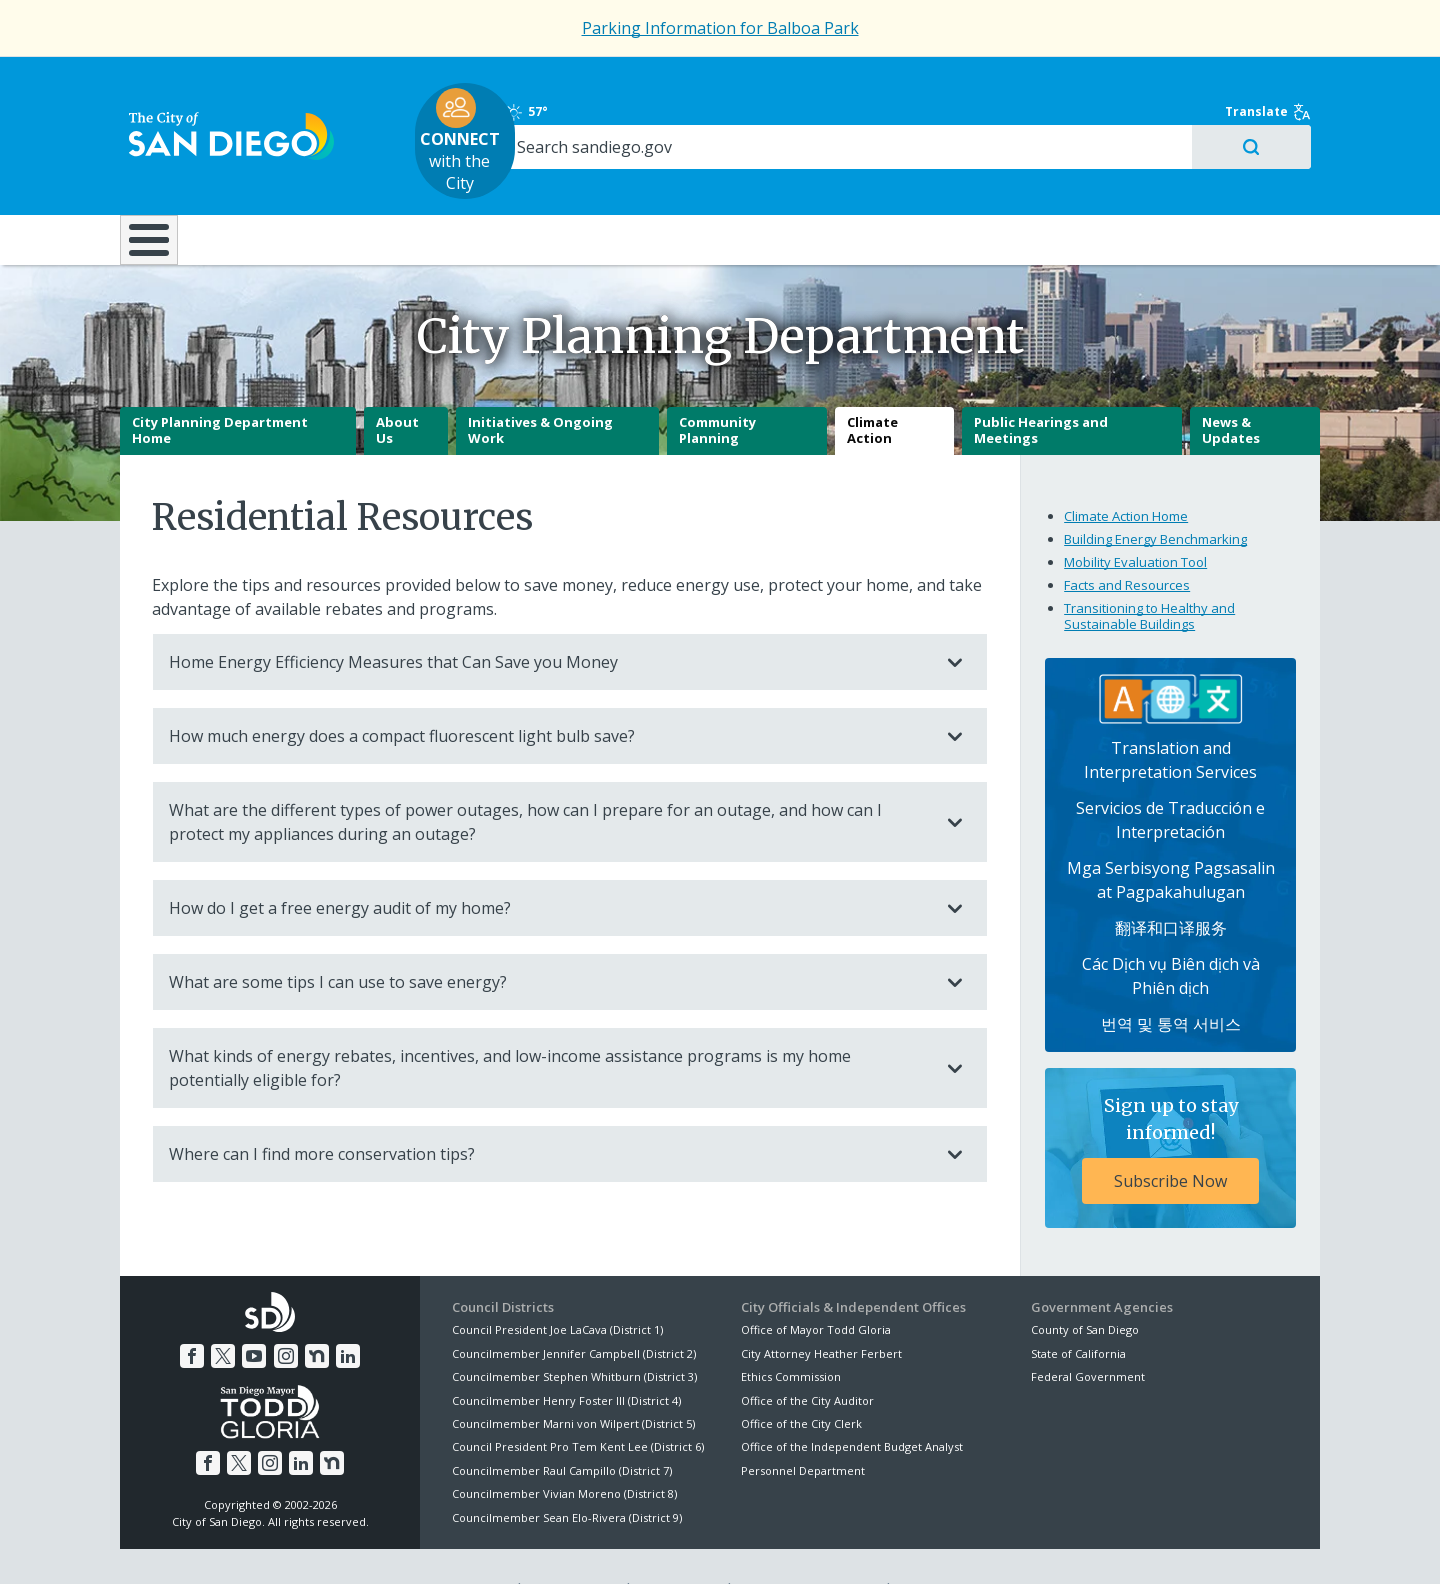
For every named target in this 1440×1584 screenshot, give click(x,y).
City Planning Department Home (220, 386)
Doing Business (650, 179)
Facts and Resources (1127, 540)
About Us (397, 386)
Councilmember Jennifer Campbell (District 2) (574, 1308)
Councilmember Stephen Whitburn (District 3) (574, 1331)
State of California (1078, 1308)
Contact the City (948, 1545)
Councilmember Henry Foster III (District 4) (566, 1355)
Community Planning (717, 386)
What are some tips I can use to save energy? (550, 938)
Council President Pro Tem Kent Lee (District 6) (578, 1402)
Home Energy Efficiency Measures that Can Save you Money (550, 618)
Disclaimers (470, 1545)
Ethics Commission (791, 1331)
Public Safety (1025, 179)
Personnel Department (803, 1425)
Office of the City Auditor (807, 1355)
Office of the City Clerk (801, 1378)
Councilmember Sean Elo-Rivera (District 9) (567, 1472)
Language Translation (808, 1545)
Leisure (288, 179)
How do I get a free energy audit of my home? (550, 864)
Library (832, 179)
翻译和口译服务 (1171, 883)
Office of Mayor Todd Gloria (816, 1285)
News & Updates (1231, 386)
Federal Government (1088, 1331)
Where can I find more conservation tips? (550, 1110)
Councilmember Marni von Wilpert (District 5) (573, 1378)
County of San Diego (1085, 1285)
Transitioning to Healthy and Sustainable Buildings (1149, 571)
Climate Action (872, 386)
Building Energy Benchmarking (1155, 494)
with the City (715, 111)
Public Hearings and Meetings (1041, 386)
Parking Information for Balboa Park (720, 28)
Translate (1277, 82)
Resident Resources (469, 179)
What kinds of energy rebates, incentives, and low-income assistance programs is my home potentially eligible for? (550, 1024)
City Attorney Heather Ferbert (821, 1308)
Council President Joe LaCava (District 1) (557, 1285)
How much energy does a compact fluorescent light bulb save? (550, 692)
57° (1041, 82)
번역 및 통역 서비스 (1171, 979)
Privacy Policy (573, 1545)
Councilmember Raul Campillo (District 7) (562, 1425)
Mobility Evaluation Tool (1135, 517)
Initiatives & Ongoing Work (540, 386)
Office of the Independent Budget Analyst (852, 1402)
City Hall (1220, 179)
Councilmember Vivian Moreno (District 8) (564, 1448)
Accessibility (677, 1545)
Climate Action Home (1126, 471)
